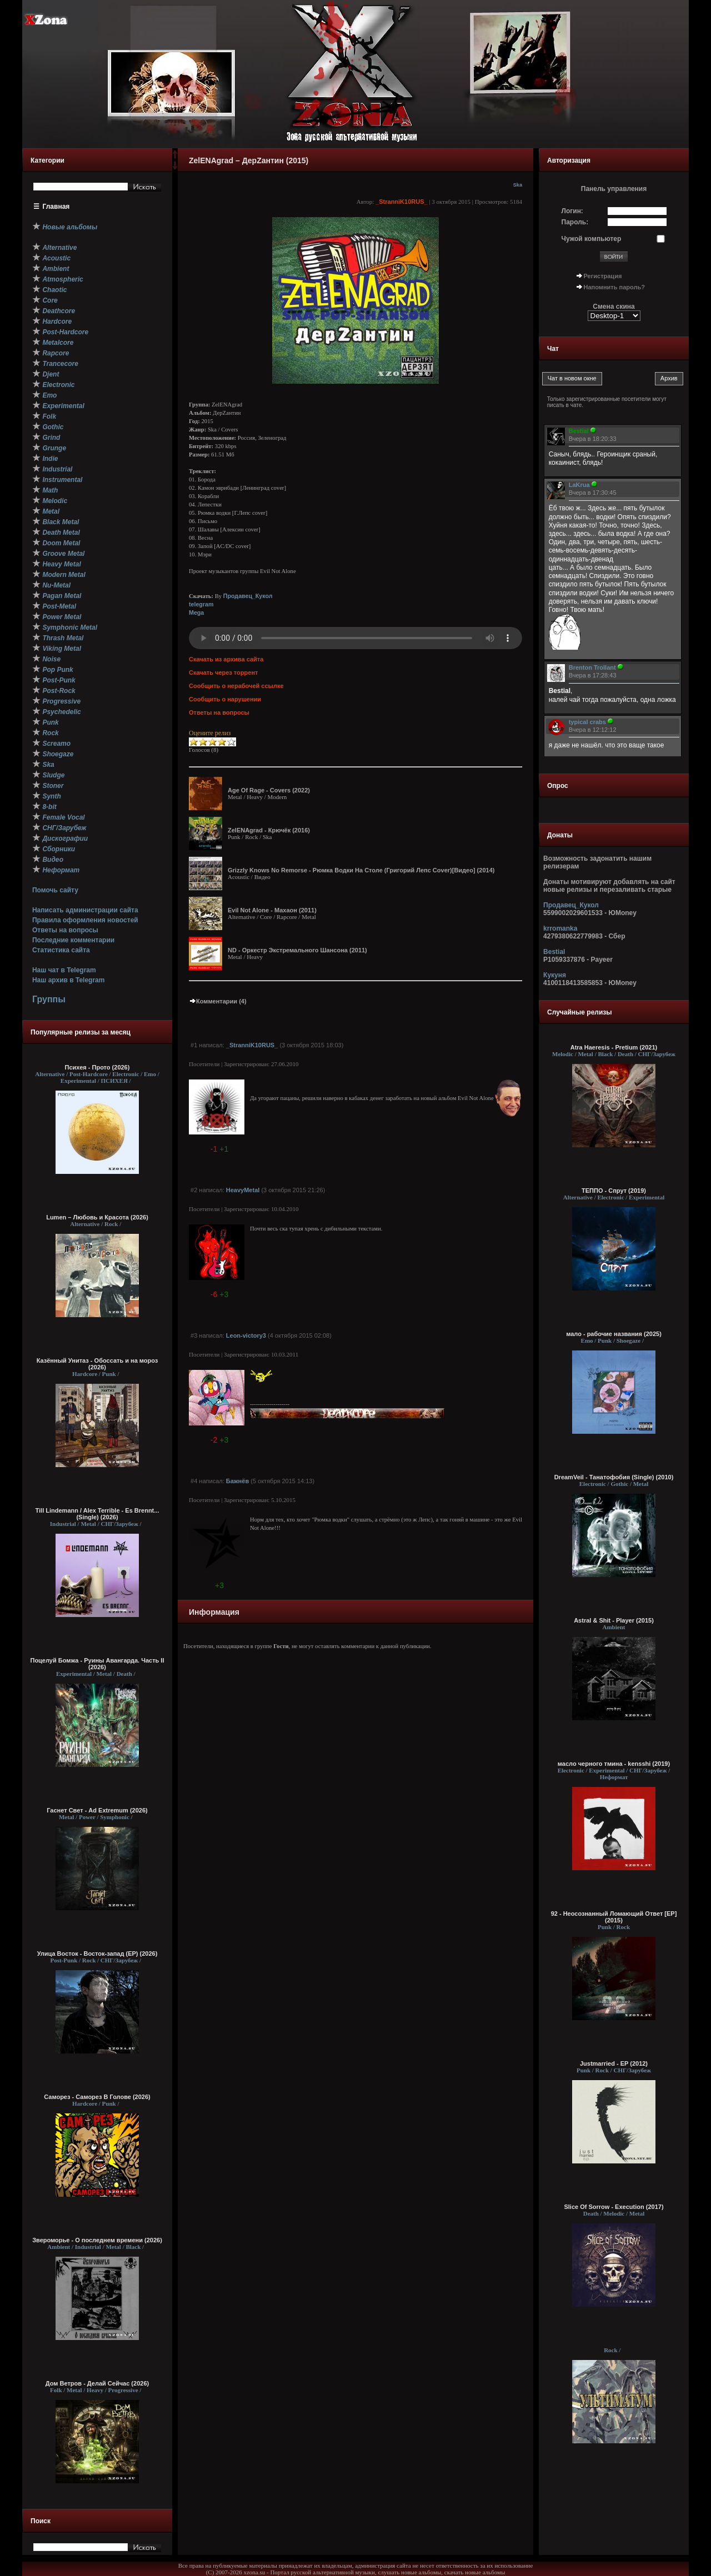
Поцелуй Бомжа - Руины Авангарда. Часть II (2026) (97, 1663)
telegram (201, 604)
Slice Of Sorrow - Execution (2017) (613, 2206)
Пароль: (575, 222)
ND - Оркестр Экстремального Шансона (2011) (297, 950)
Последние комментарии (73, 940)
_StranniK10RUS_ (401, 201)
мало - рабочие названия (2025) (614, 1333)
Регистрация (603, 276)
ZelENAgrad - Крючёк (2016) (269, 830)
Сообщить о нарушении (225, 699)
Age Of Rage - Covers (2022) (269, 790)
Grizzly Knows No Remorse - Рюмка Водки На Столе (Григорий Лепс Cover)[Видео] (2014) (361, 870)
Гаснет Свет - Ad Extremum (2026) (97, 1810)
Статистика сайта (61, 950)
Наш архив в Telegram (68, 980)
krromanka (560, 928)
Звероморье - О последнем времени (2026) (97, 2240)
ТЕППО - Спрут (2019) (614, 1190)
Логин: (572, 211)
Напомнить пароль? (614, 287)
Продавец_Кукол (248, 595)
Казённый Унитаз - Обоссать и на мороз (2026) (97, 1363)
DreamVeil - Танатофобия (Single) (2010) (614, 1477)
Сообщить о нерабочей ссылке (236, 685)
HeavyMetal (243, 1190)
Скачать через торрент (223, 672)
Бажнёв (237, 1481)
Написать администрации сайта (85, 910)
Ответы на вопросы (65, 930)
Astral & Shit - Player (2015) (614, 1620)
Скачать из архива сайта (226, 659)
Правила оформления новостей (85, 920)
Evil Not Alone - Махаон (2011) (272, 910)
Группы (49, 999)
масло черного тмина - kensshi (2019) (614, 1763)
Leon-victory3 (246, 1335)
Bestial (554, 952)
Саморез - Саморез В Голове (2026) (97, 2096)
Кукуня (554, 975)
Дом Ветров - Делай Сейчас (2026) (97, 2383)
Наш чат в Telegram (64, 970)
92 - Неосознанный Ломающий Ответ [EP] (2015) (614, 1917)
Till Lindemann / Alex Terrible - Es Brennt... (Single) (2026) (97, 1513)
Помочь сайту (55, 890)
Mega (196, 612)
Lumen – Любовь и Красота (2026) (97, 1217)
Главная (56, 206)
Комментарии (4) (218, 1001)
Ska (517, 185)
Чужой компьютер (592, 239)
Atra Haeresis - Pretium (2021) (614, 1047)
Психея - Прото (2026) (97, 1067)
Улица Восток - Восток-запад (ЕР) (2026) (97, 1953)
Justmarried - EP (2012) (614, 2063)
